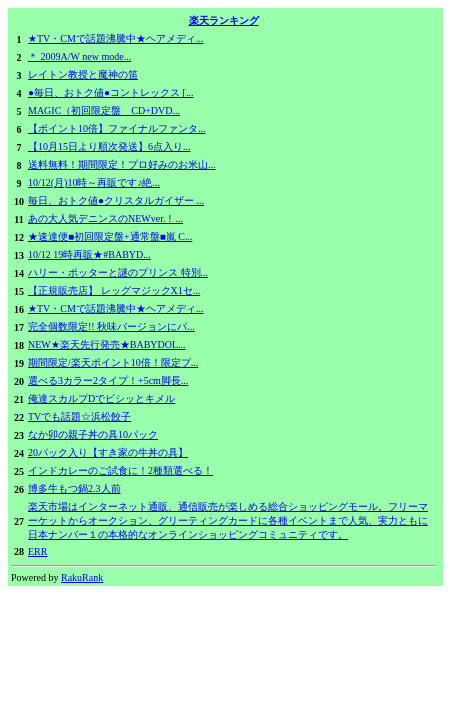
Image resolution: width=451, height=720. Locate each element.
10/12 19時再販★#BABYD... (89, 254)
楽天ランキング (224, 20)
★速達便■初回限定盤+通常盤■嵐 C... (110, 236)
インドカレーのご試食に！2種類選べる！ (120, 470)
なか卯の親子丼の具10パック (93, 434)
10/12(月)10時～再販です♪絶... (94, 182)
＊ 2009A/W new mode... (79, 56)
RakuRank (82, 577)
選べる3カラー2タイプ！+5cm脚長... (108, 380)
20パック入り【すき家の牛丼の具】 (108, 452)
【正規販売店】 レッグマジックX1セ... (114, 290)
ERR (37, 551)
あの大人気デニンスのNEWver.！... (105, 218)
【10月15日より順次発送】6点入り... (109, 146)
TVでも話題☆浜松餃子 (79, 416)
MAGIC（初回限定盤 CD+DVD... (104, 110)
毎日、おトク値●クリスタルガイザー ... (116, 200)
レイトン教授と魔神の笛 (83, 74)
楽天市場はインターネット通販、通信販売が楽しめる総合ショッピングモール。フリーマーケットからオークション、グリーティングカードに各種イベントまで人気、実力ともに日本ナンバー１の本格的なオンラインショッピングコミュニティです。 (228, 520)
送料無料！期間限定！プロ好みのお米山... (122, 164)
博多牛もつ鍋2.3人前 (74, 488)
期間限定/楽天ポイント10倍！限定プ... (113, 362)
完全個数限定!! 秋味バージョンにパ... (111, 326)
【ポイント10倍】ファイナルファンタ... (117, 128)
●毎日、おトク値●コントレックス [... (110, 92)
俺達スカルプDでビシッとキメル (101, 398)
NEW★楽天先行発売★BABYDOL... (107, 344)
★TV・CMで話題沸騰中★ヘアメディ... (115, 38)
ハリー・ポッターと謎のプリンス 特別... (118, 272)
